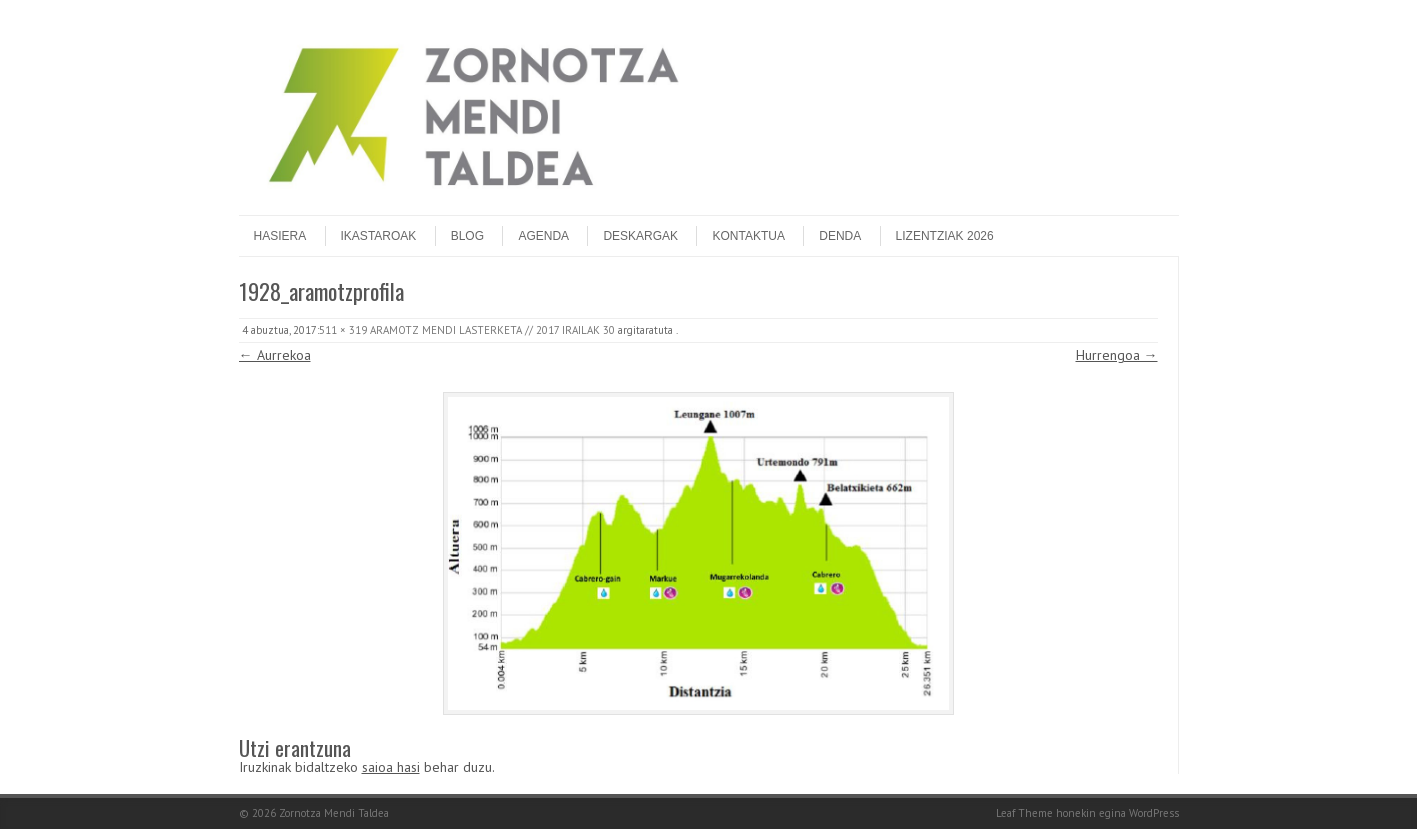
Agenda (543, 236)
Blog (467, 236)
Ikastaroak (379, 236)
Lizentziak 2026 (945, 236)
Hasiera (280, 236)
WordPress (1154, 813)
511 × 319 (343, 330)
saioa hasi (391, 767)
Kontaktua (748, 236)
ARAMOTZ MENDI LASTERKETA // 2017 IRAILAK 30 (492, 330)
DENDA (840, 236)
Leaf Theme (1024, 813)
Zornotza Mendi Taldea (334, 813)
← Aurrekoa (275, 355)
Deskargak (640, 236)
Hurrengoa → (1117, 355)
